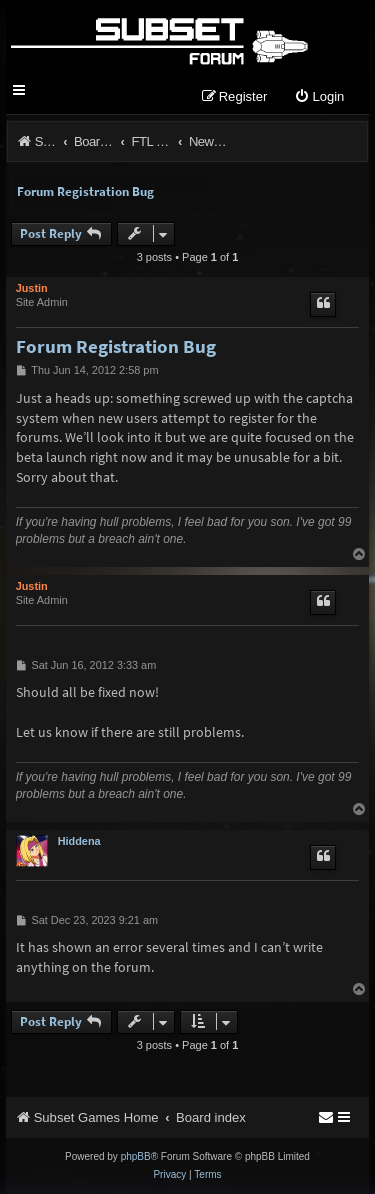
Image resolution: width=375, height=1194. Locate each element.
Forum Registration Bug (85, 191)
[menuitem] (319, 97)
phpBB (136, 1156)
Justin (32, 288)
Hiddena (79, 841)
